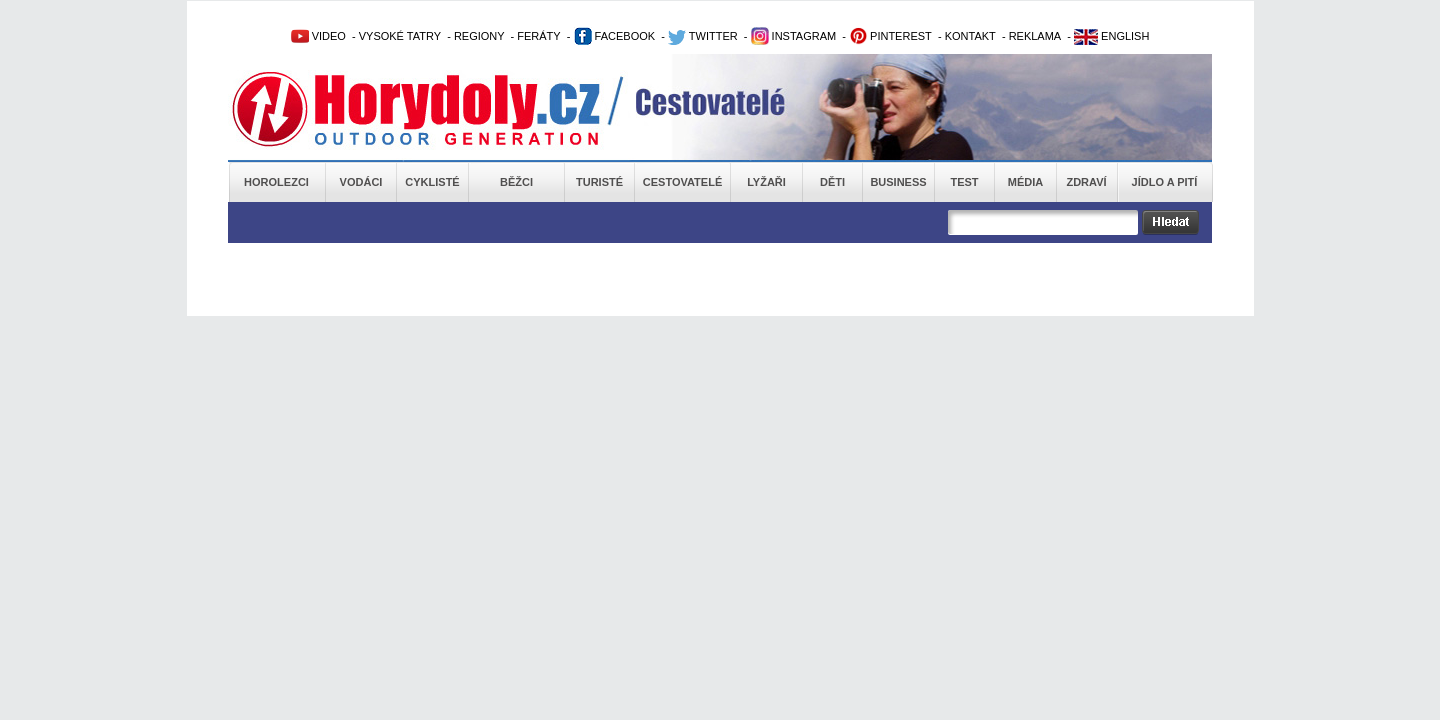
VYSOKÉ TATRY (400, 36)
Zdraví (1086, 182)
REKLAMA (1035, 36)
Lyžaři (766, 182)
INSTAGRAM (794, 36)
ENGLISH (1111, 36)
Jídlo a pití (1165, 182)
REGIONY (479, 36)
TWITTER (703, 36)
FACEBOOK (615, 36)
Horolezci (276, 182)
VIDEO (318, 36)
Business (898, 182)
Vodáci (361, 182)
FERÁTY (538, 36)
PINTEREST (890, 36)
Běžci (516, 182)
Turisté (599, 182)
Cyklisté (432, 182)
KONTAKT (970, 36)
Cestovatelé (682, 182)
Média (1025, 182)
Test (964, 182)
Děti (832, 182)
